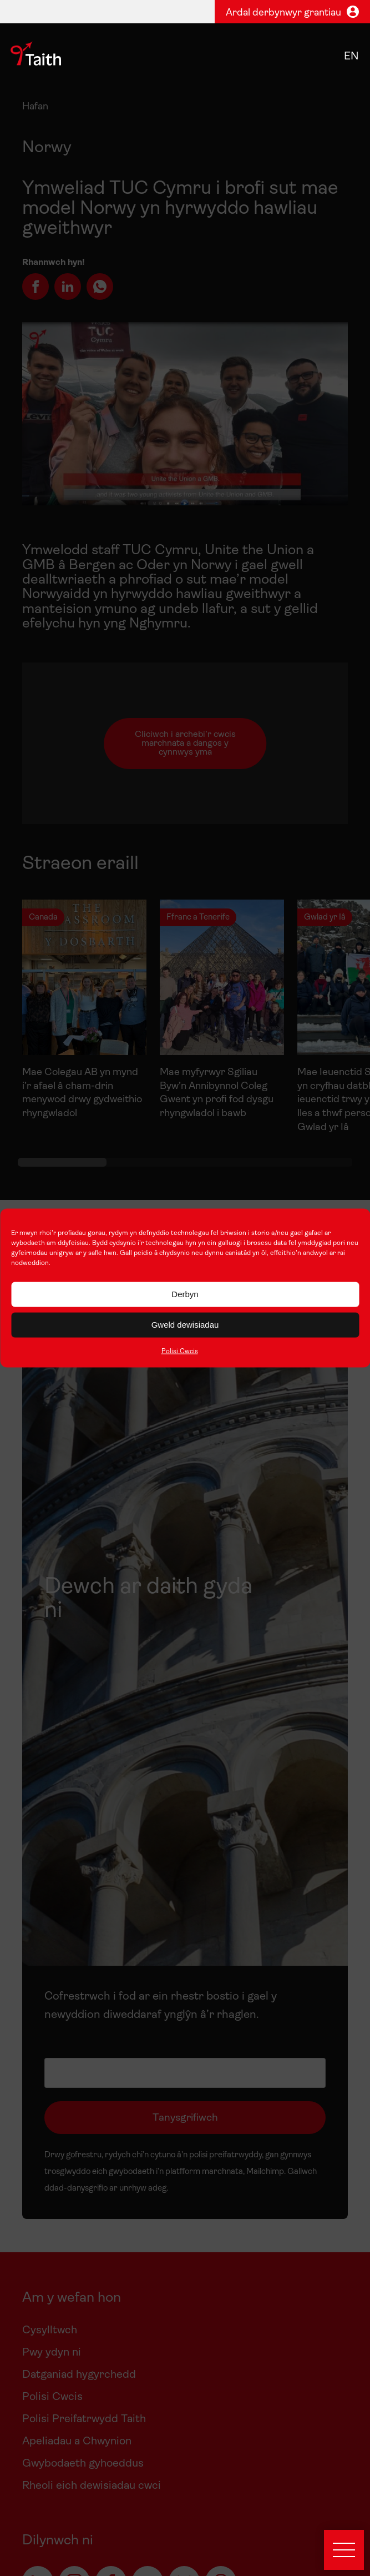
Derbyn (184, 1294)
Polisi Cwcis (179, 1351)
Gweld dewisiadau (185, 1324)
